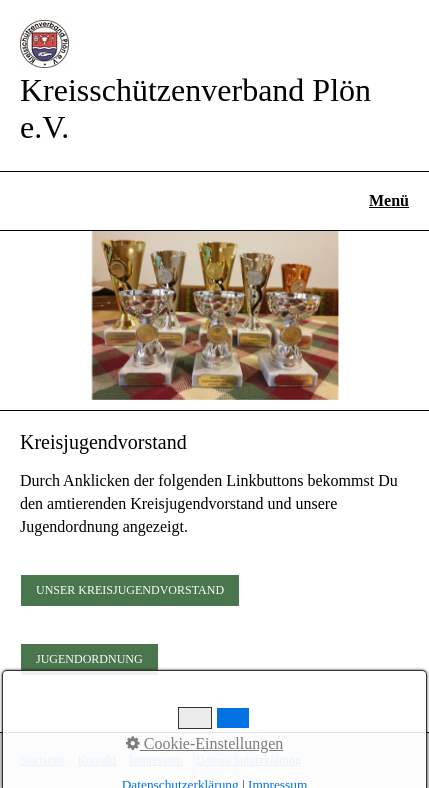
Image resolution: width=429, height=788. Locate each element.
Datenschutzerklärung (248, 760)
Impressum (155, 760)
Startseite (42, 760)
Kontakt (97, 760)
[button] (130, 590)
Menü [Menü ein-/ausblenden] (389, 200)
